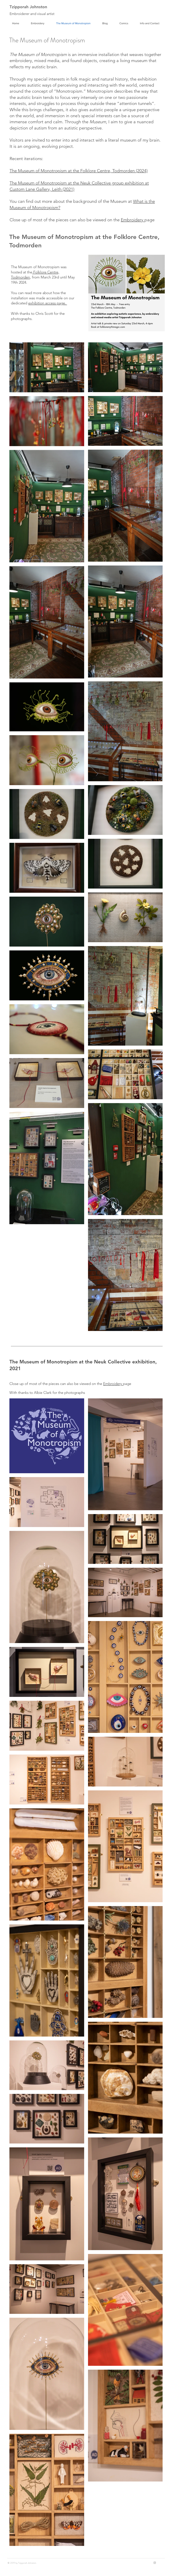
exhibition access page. (47, 303)
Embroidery (132, 219)
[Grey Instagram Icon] (154, 2562)
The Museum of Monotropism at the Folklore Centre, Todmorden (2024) (79, 170)
